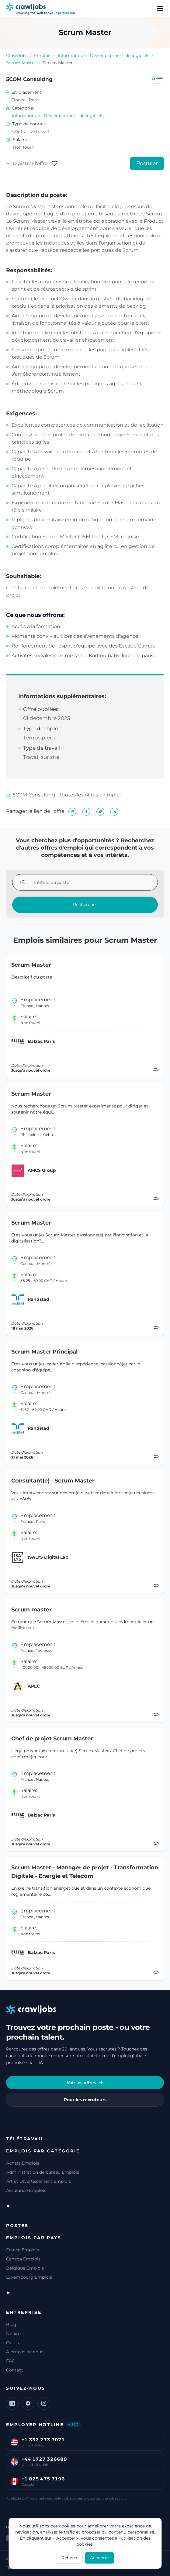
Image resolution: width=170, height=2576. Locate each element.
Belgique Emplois (25, 2268)
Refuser (69, 2558)
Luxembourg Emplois (29, 2277)
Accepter (99, 2558)
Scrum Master (21, 63)
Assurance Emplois (26, 2190)
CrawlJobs (17, 55)
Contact (14, 2370)
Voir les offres (85, 2082)
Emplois (42, 55)
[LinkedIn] (12, 2403)
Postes (17, 2225)
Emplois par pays (33, 2237)
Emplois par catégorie (43, 2151)
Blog (11, 2324)
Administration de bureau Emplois (42, 2172)
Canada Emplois (23, 2259)
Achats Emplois (22, 2163)
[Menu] (160, 8)
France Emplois (22, 2250)
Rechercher (85, 904)
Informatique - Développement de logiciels (103, 55)
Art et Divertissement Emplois (38, 2181)
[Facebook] (28, 2403)
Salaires (14, 2333)
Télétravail (25, 2139)
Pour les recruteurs (85, 2099)
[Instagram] (44, 2403)
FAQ (11, 2361)
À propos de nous (24, 2352)
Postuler (147, 163)
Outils (12, 2342)
